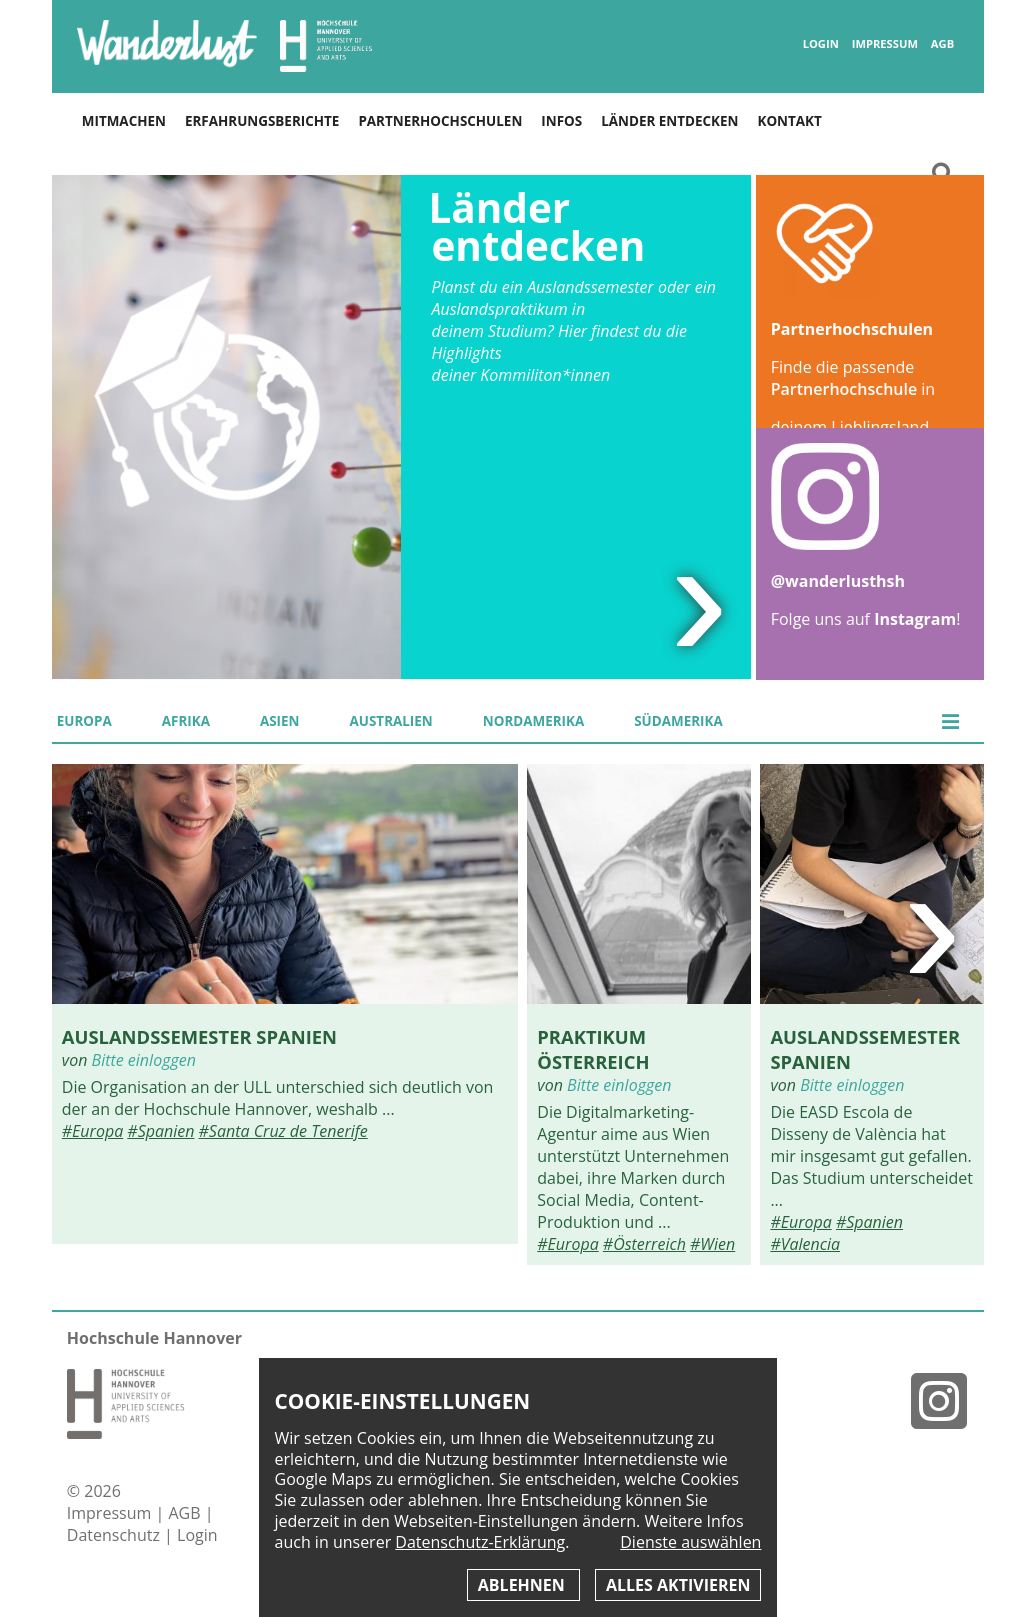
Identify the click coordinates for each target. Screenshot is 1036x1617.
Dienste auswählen (690, 1542)
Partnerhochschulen (440, 121)
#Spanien (160, 1131)
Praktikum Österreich (593, 1049)
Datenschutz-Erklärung (480, 1542)
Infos (561, 121)
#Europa (92, 1131)
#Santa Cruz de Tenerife (283, 1131)
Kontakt (789, 121)
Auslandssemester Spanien (199, 1036)
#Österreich (644, 1244)
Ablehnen (523, 1585)
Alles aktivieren (678, 1585)
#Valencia (805, 1244)
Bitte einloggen (144, 1060)
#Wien (712, 1244)
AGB (942, 44)
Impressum (885, 44)
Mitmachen (124, 121)
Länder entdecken (669, 121)
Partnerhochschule (844, 389)
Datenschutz (115, 1535)
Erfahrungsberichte (262, 121)
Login (821, 44)
